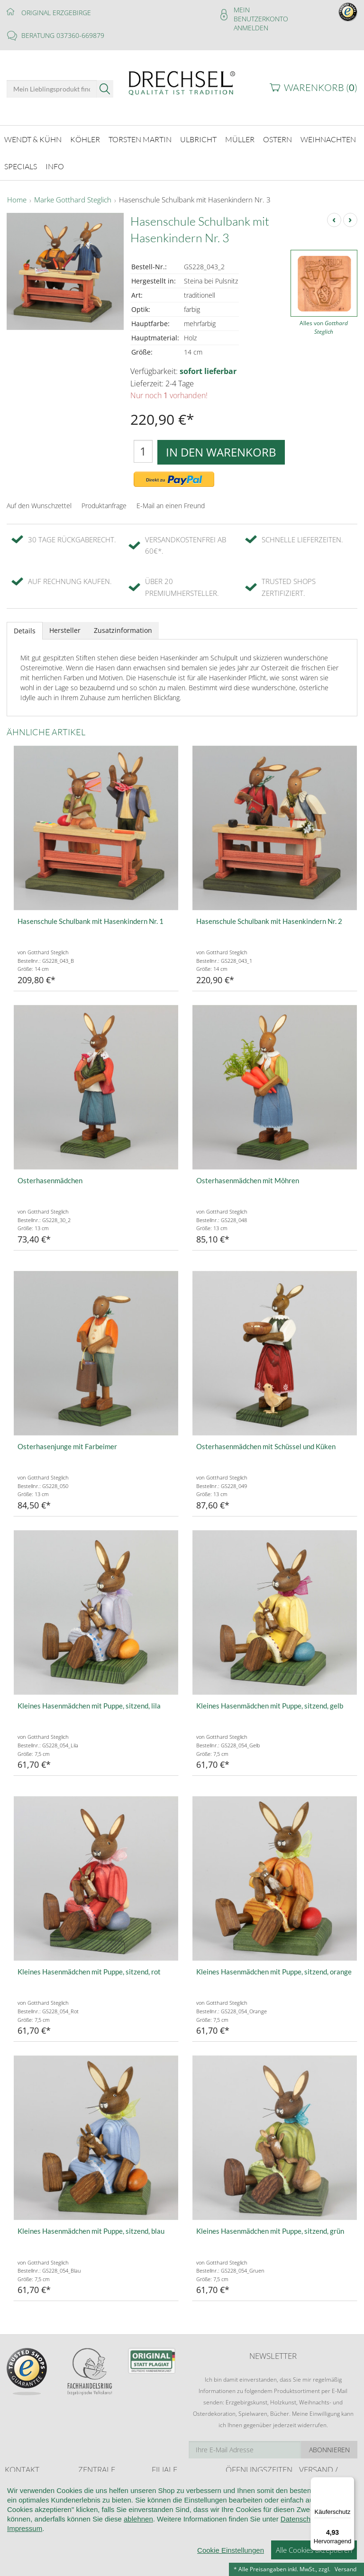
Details (25, 623)
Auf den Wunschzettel (39, 497)
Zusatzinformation (123, 622)
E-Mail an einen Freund (170, 497)
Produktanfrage (104, 497)
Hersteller (65, 622)
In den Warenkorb (221, 444)
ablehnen (138, 2556)
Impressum (24, 2566)
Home (17, 192)
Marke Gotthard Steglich (72, 192)
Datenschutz (300, 2556)
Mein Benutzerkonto (261, 14)
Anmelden (251, 27)
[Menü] (349, 2482)
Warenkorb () (320, 87)
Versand (345, 2569)
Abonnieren (329, 2442)
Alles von (324, 319)
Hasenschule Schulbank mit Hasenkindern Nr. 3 (195, 192)
